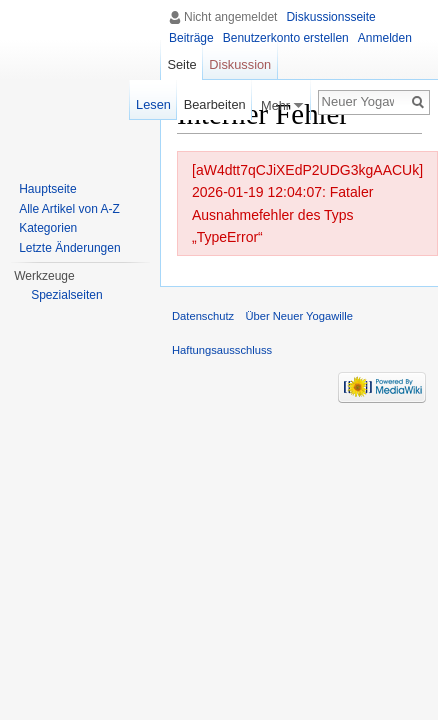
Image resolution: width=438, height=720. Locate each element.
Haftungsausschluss (222, 350)
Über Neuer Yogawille (299, 316)
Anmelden (385, 38)
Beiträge (191, 38)
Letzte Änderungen (69, 248)
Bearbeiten (215, 104)
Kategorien (48, 228)
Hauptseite (47, 189)
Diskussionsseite (330, 17)
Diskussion (240, 64)
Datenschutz (203, 316)
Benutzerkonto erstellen (286, 38)
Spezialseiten (66, 295)
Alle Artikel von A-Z (69, 209)
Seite (181, 64)
